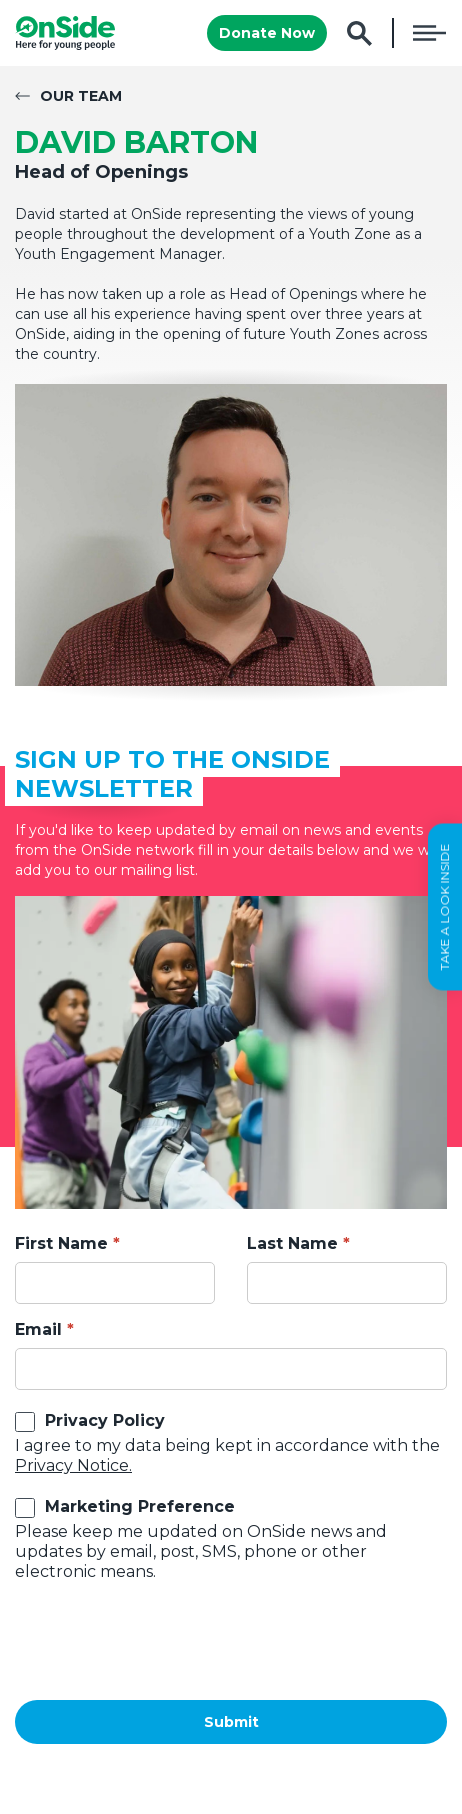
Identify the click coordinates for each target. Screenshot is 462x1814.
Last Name (292, 1243)
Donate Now (267, 33)
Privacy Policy (105, 1420)
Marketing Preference (140, 1506)
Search (359, 33)
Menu (429, 33)
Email (38, 1329)
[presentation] (167, 1641)
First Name (61, 1243)
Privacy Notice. (73, 1465)
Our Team (81, 96)
